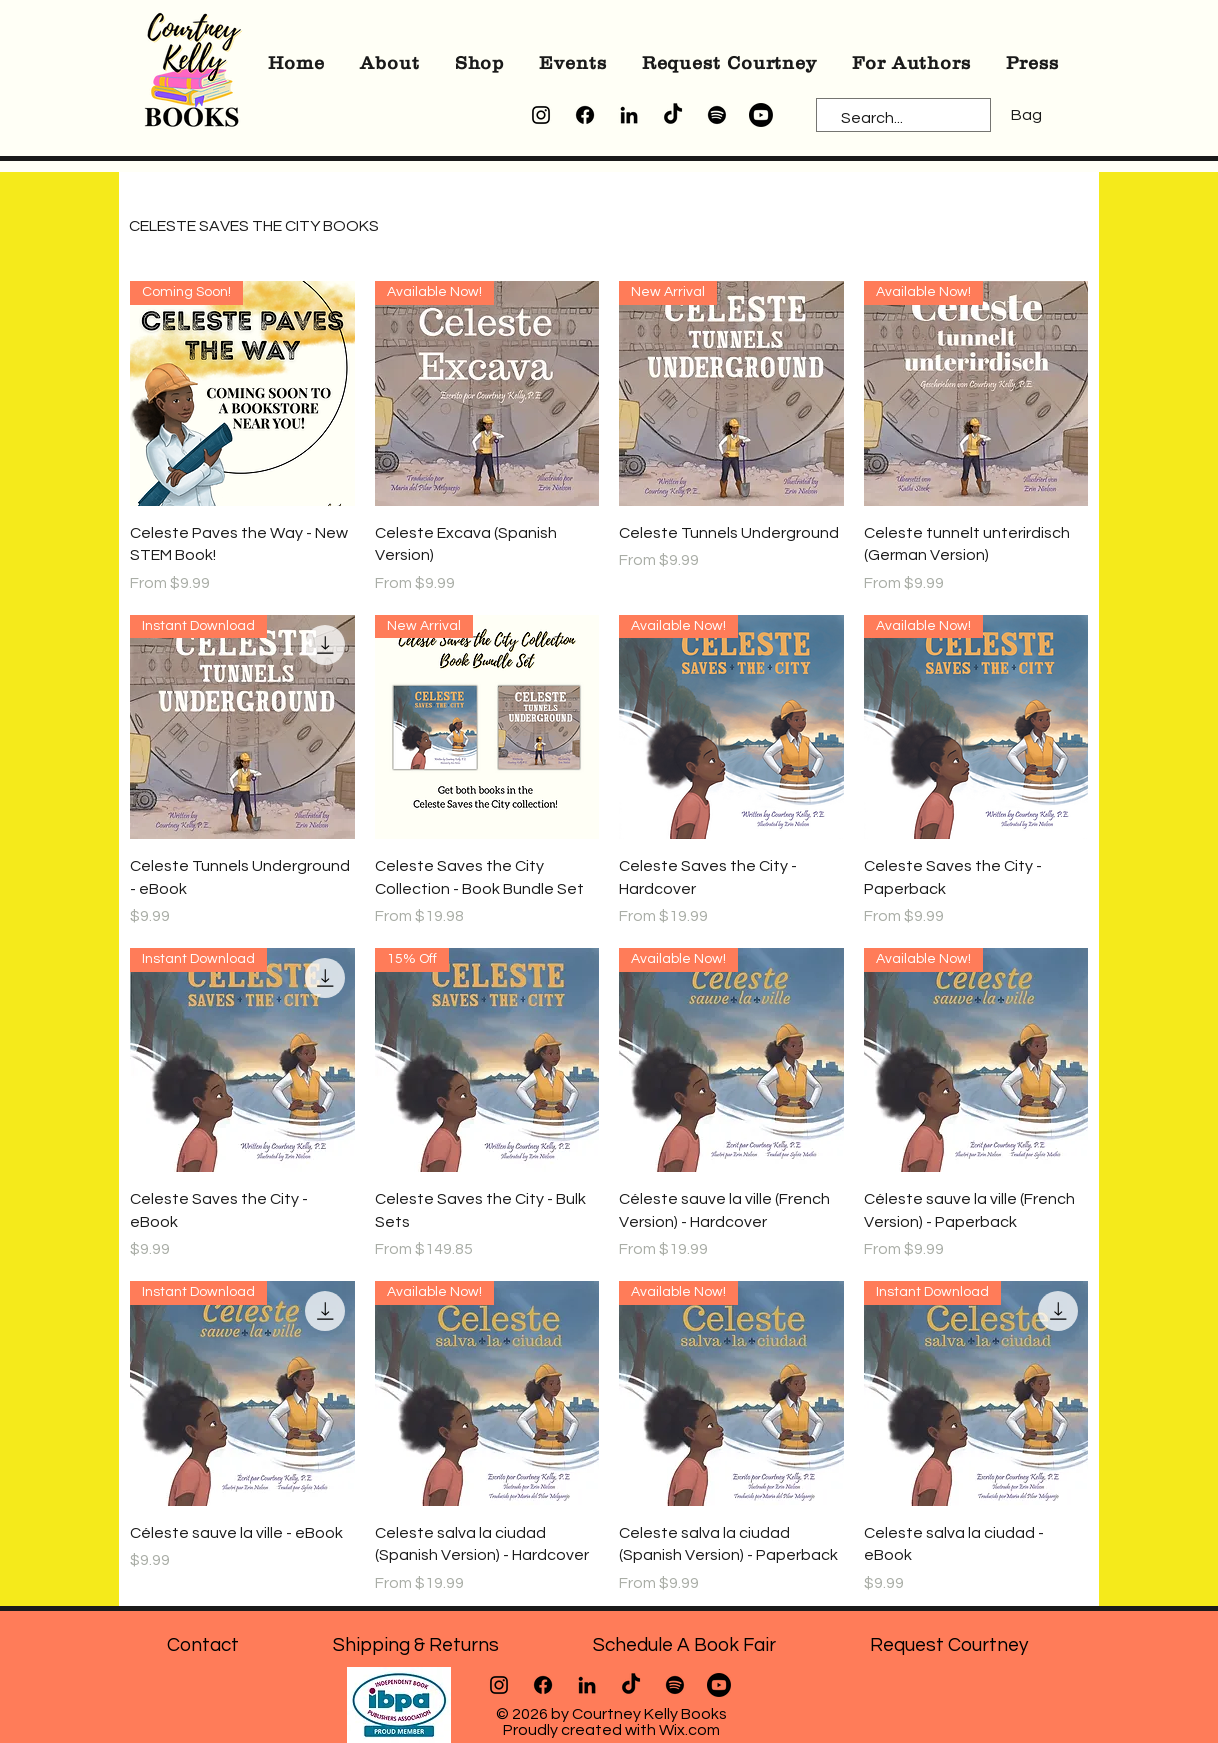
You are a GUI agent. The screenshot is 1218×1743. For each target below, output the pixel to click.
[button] (390, 63)
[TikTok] (673, 115)
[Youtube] (761, 115)
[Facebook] (585, 115)
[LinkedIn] (629, 115)
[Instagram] (541, 115)
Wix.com (689, 1730)
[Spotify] (717, 115)
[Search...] (894, 118)
